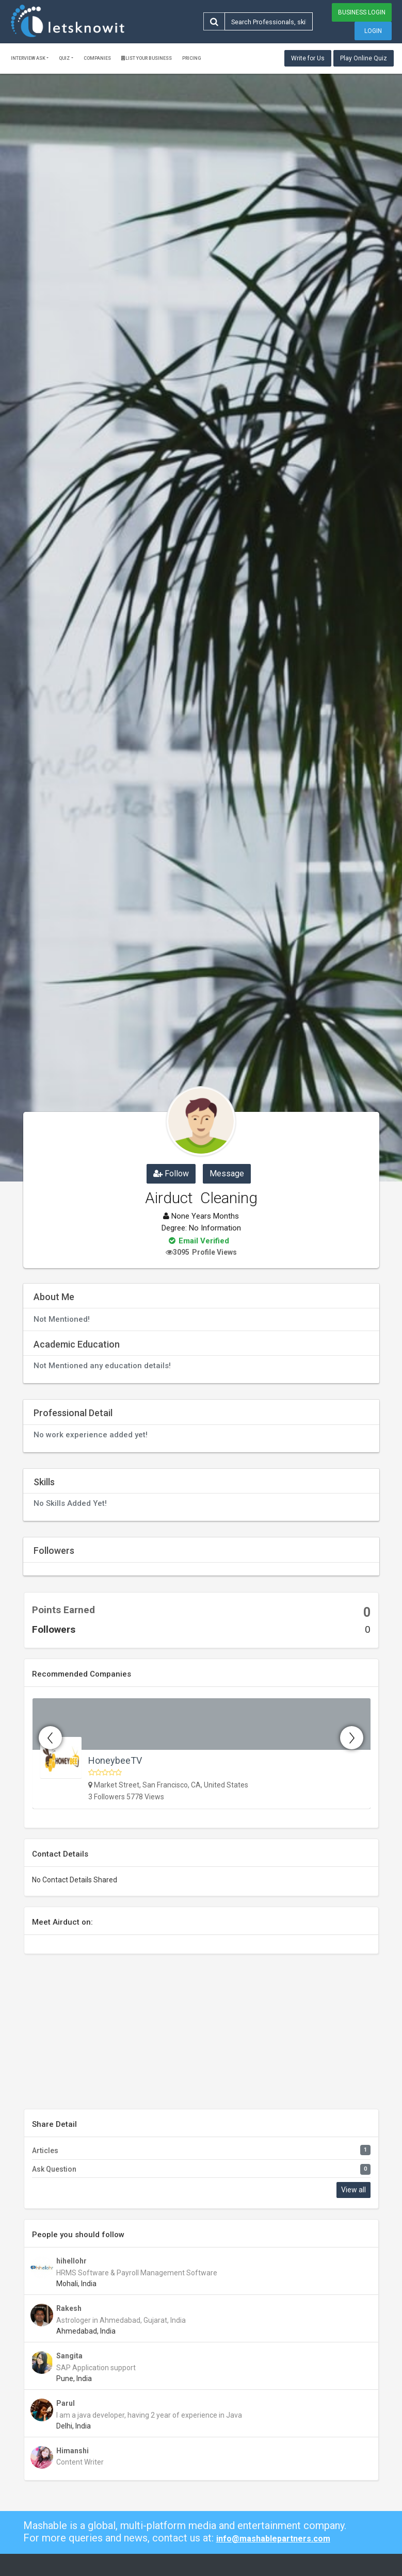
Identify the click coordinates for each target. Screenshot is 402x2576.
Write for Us (308, 58)
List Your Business (146, 58)
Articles (45, 2150)
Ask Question (54, 2169)
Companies (97, 58)
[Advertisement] (201, 2036)
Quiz (64, 58)
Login (373, 31)
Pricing (191, 58)
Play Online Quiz (363, 58)
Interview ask (28, 58)
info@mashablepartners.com (273, 2539)
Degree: (174, 1228)
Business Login (361, 12)
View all (353, 2190)
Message (227, 1173)
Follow (171, 1173)
